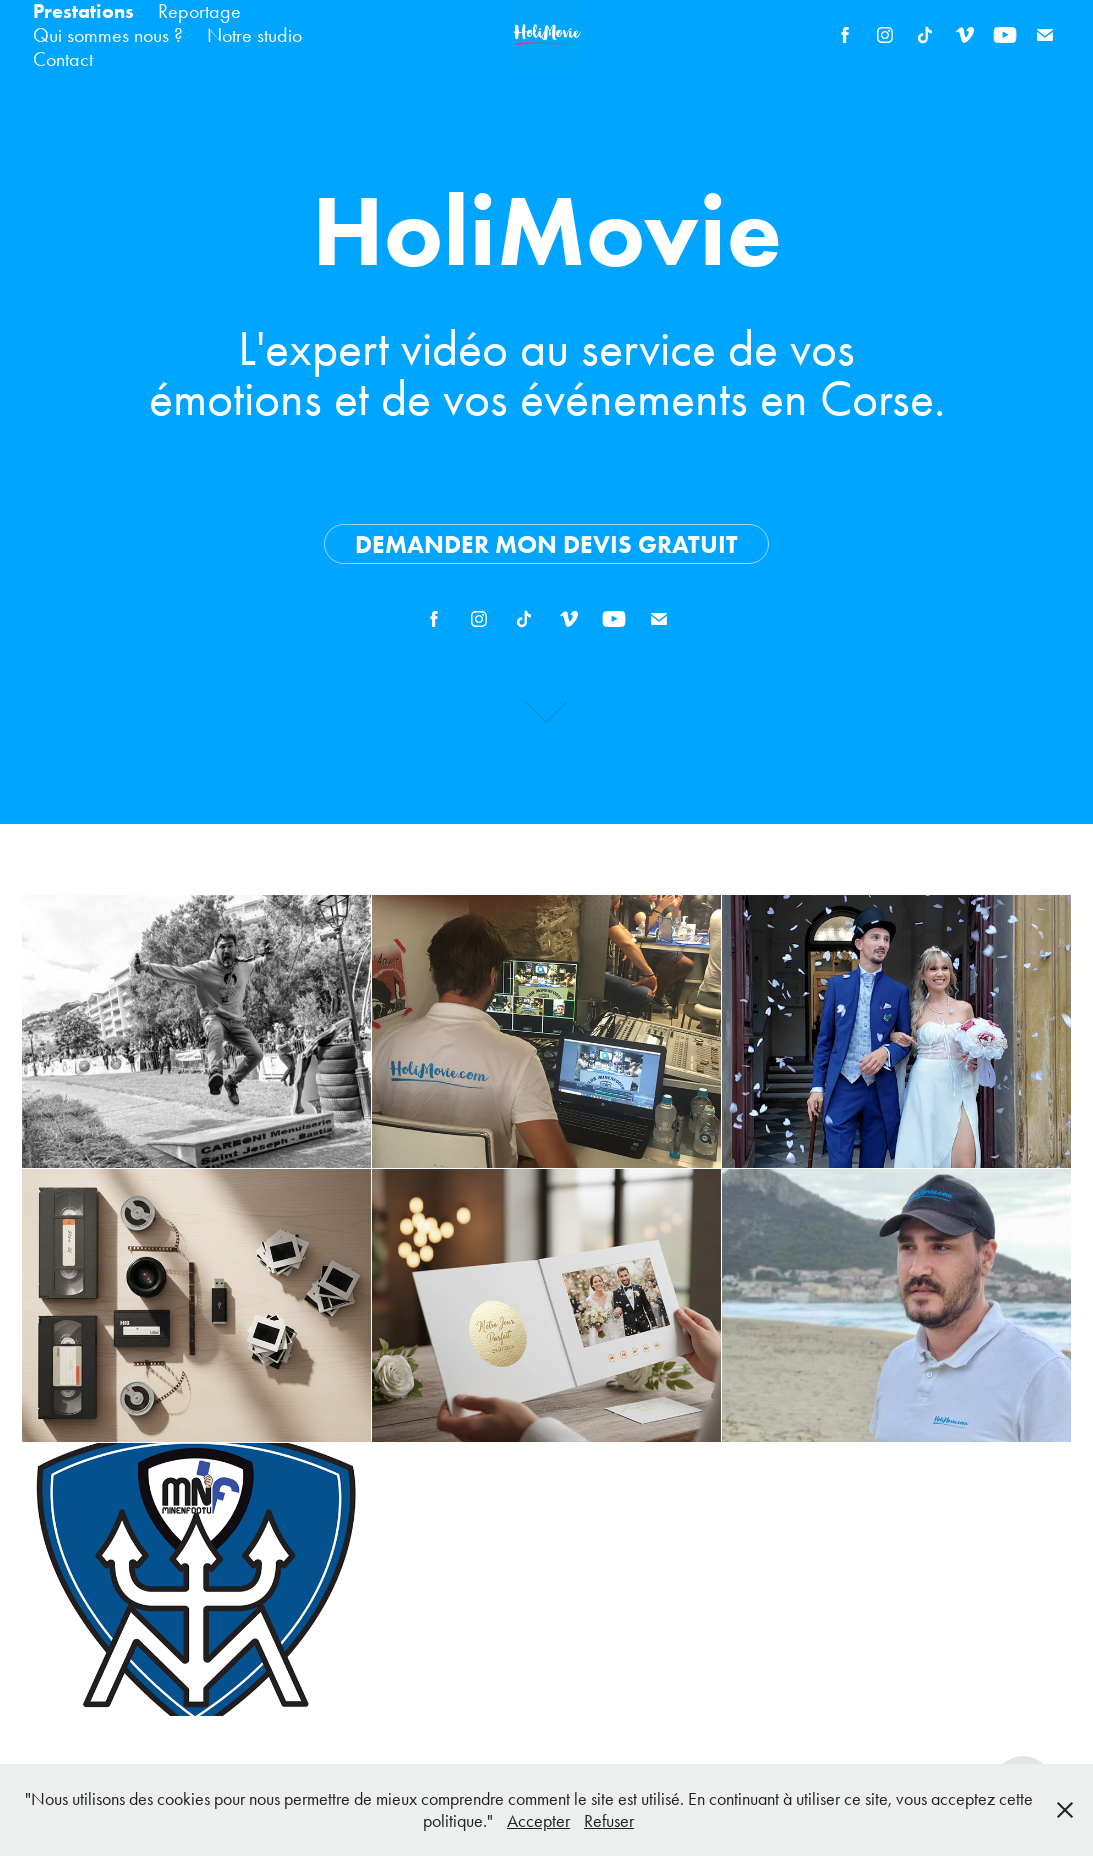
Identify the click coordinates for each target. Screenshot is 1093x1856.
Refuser (609, 1821)
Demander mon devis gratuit (546, 544)
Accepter (538, 1821)
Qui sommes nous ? (108, 35)
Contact (63, 59)
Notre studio (254, 35)
